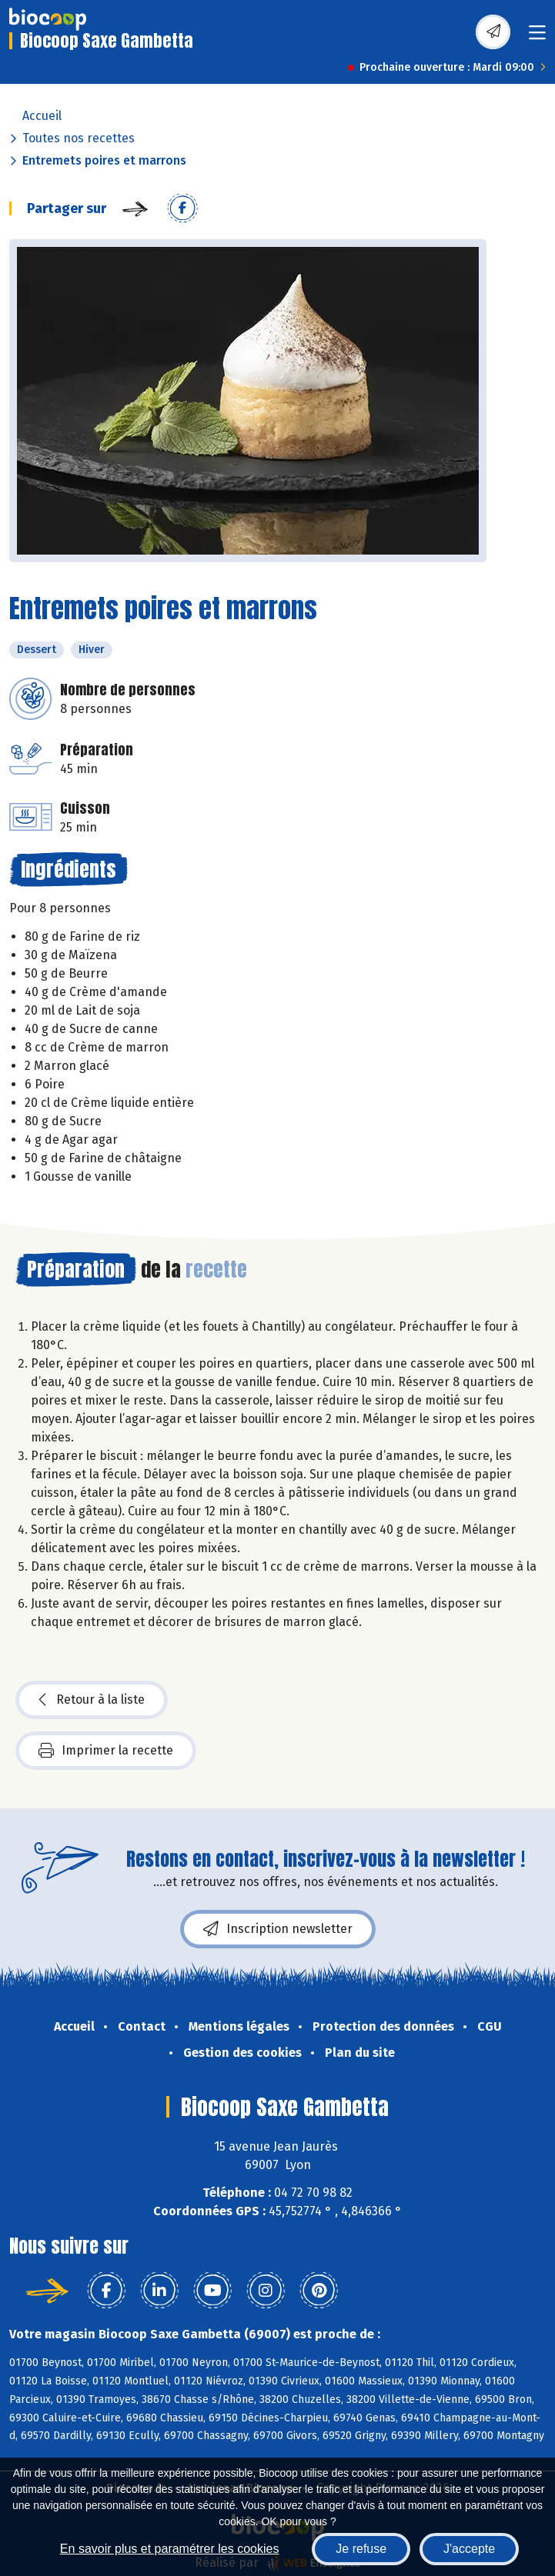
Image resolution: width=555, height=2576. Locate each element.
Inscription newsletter (278, 1929)
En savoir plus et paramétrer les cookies (169, 2548)
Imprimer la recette (105, 1750)
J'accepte (469, 2548)
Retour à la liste (91, 1700)
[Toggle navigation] (537, 37)
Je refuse (361, 2548)
